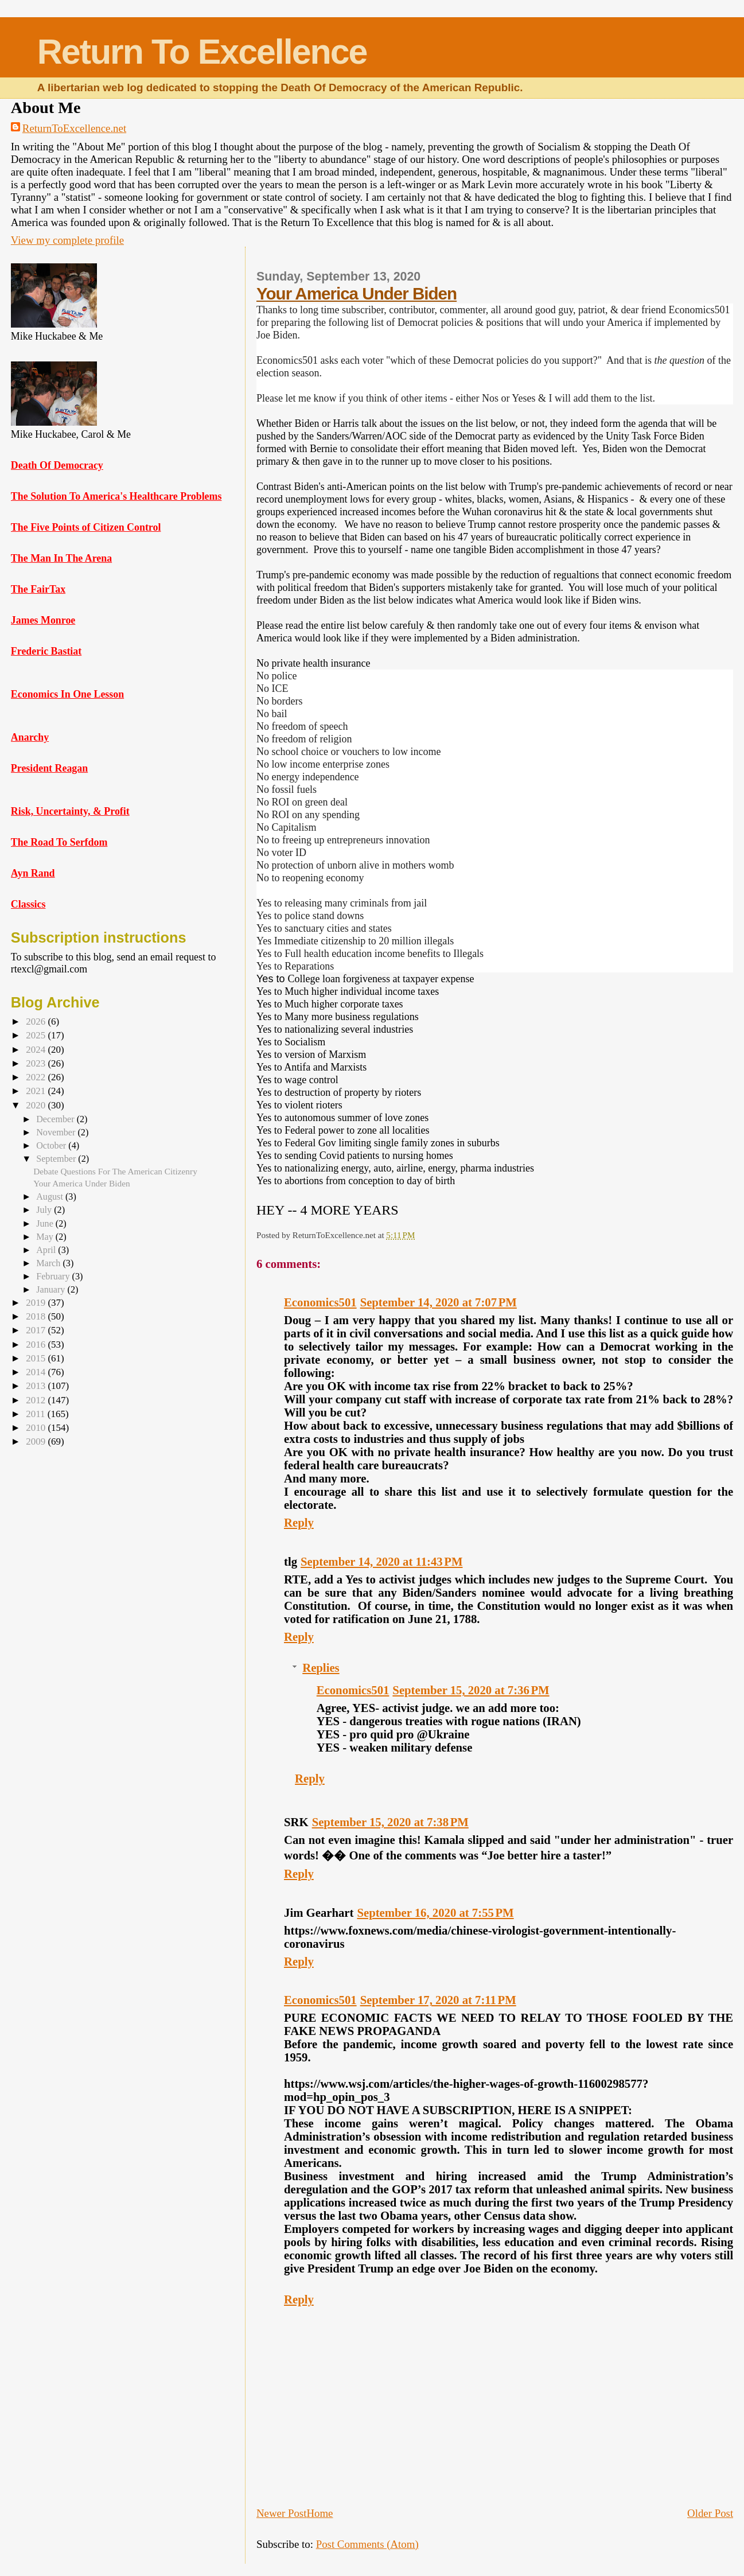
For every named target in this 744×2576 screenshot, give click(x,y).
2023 (37, 1063)
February (54, 1276)
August (50, 1196)
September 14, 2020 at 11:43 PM (381, 1561)
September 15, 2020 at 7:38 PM (390, 1822)
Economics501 (320, 1302)
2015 (37, 1358)
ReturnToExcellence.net (74, 128)
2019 (37, 1302)
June (46, 1223)
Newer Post (281, 2513)
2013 (37, 1385)
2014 (37, 1372)
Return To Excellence (202, 51)
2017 (37, 1330)
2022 (37, 1077)
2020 (37, 1105)
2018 (37, 1316)
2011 (37, 1413)
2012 (37, 1400)
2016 (37, 1344)
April (47, 1250)
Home (319, 2513)
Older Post (710, 2513)
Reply (299, 1522)
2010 (37, 1427)
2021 (37, 1090)
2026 (37, 1021)
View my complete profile (67, 240)
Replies (320, 1667)
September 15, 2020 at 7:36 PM (470, 1690)
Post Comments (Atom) (367, 2544)
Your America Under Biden (356, 293)
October (52, 1145)
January (51, 1289)
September (57, 1159)
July (45, 1210)
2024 (37, 1049)
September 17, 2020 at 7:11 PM (438, 2000)
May (46, 1237)
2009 (37, 1441)
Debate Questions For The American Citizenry (115, 1171)
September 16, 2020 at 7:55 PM (435, 1912)
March (49, 1263)
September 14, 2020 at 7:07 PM (438, 1302)
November (56, 1132)
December (56, 1119)
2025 (37, 1035)
